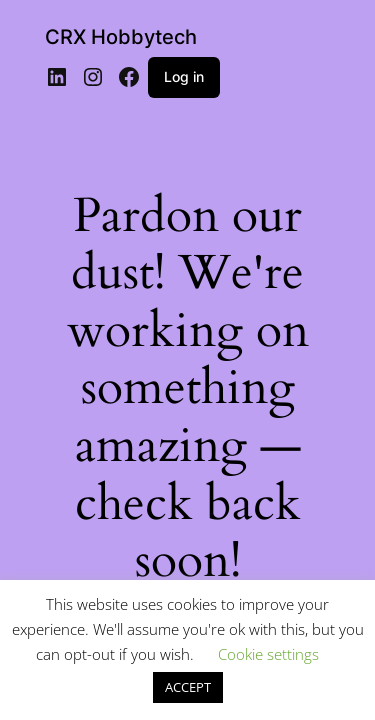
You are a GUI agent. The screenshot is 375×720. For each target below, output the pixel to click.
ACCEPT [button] (188, 687)
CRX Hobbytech (121, 37)
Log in (184, 76)
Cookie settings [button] (268, 654)
